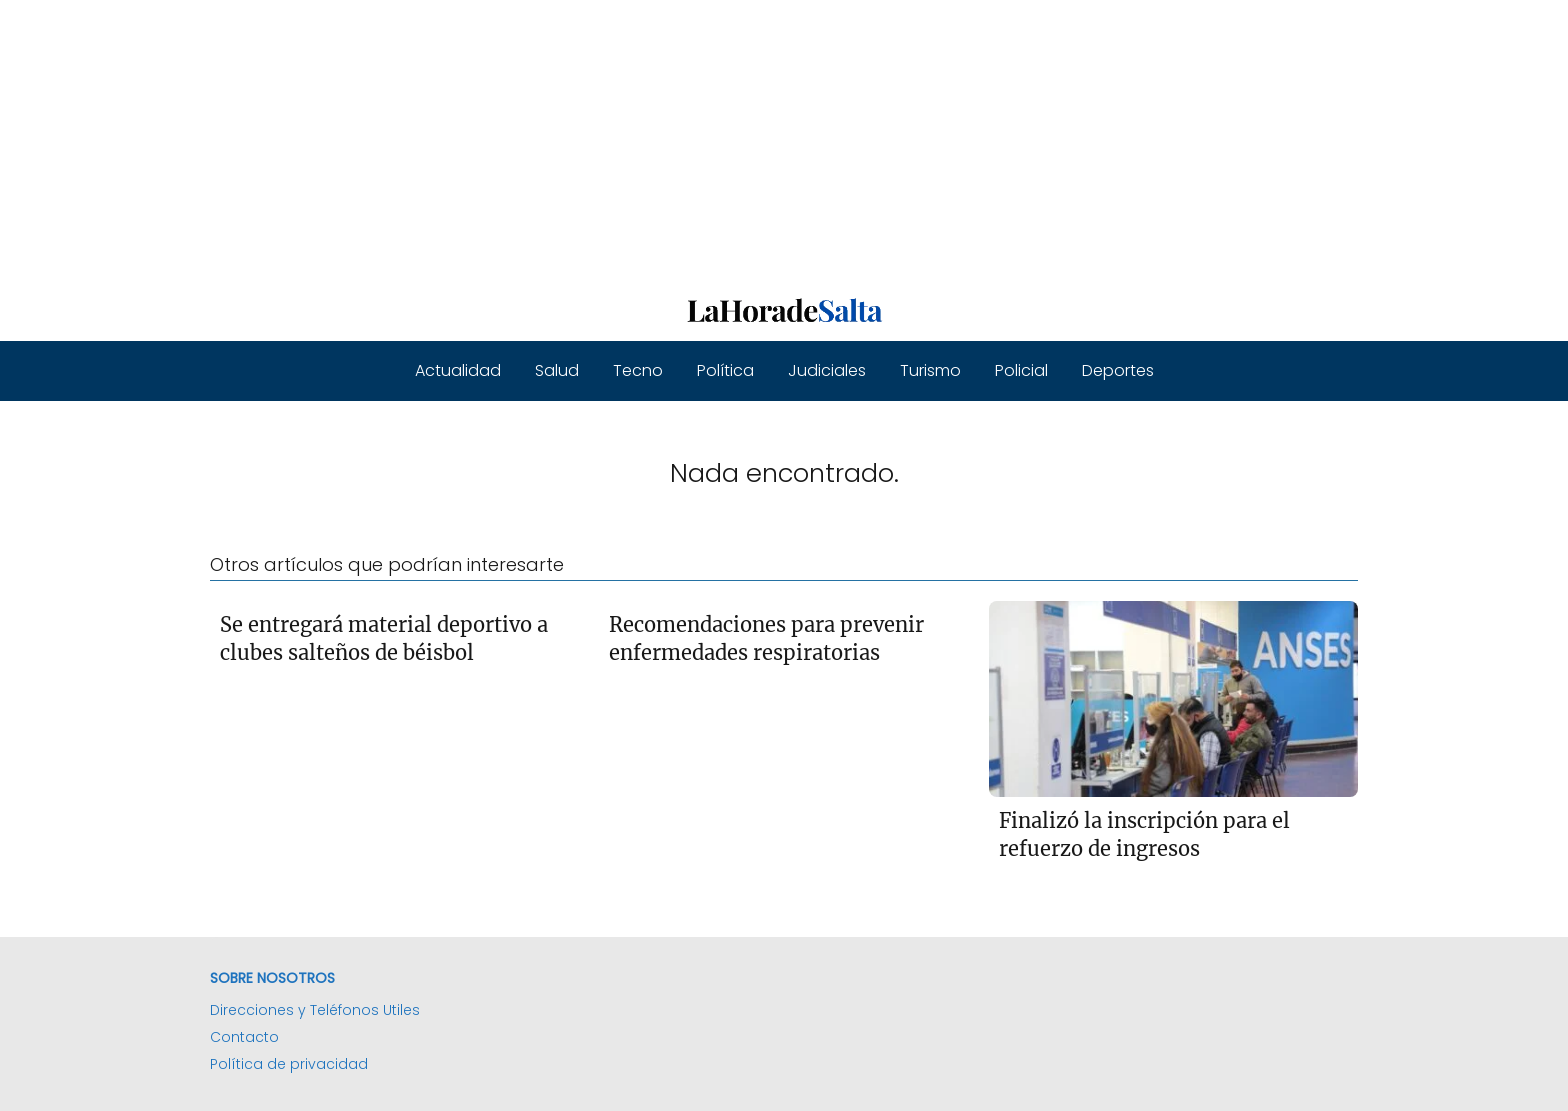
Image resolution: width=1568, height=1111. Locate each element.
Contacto (244, 1037)
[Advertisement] (600, 140)
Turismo (930, 370)
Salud (557, 370)
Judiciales (827, 370)
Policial (1021, 370)
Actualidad (458, 370)
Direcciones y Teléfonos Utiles (315, 1010)
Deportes (1118, 370)
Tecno (638, 370)
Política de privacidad (289, 1064)
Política (725, 370)
